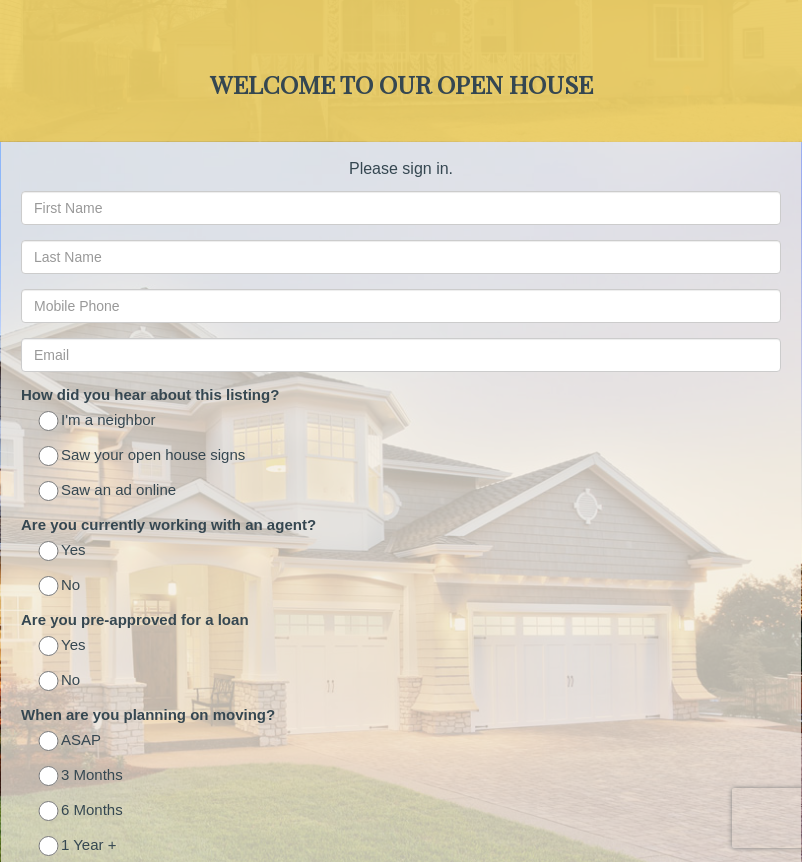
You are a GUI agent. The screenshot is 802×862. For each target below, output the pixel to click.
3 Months (82, 776)
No (60, 586)
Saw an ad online (108, 491)
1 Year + (78, 846)
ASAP (71, 741)
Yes (63, 551)
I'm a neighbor (98, 421)
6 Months (82, 811)
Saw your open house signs (143, 456)
